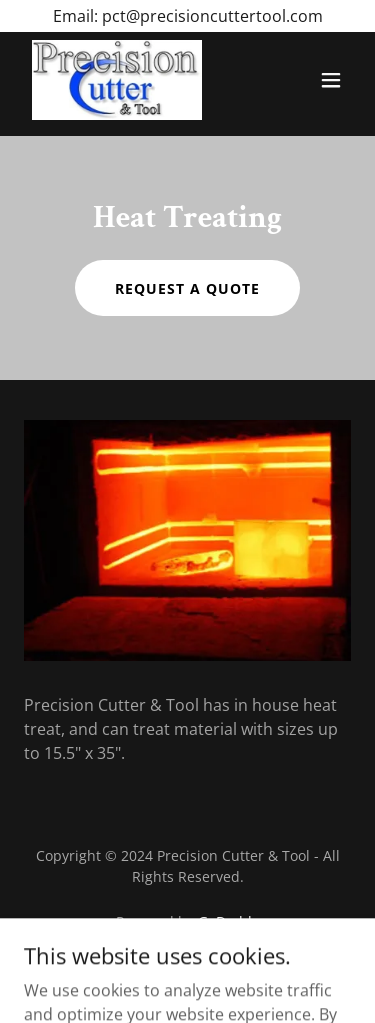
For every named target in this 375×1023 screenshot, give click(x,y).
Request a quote (187, 288)
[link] (117, 80)
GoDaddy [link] (228, 921)
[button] (331, 80)
